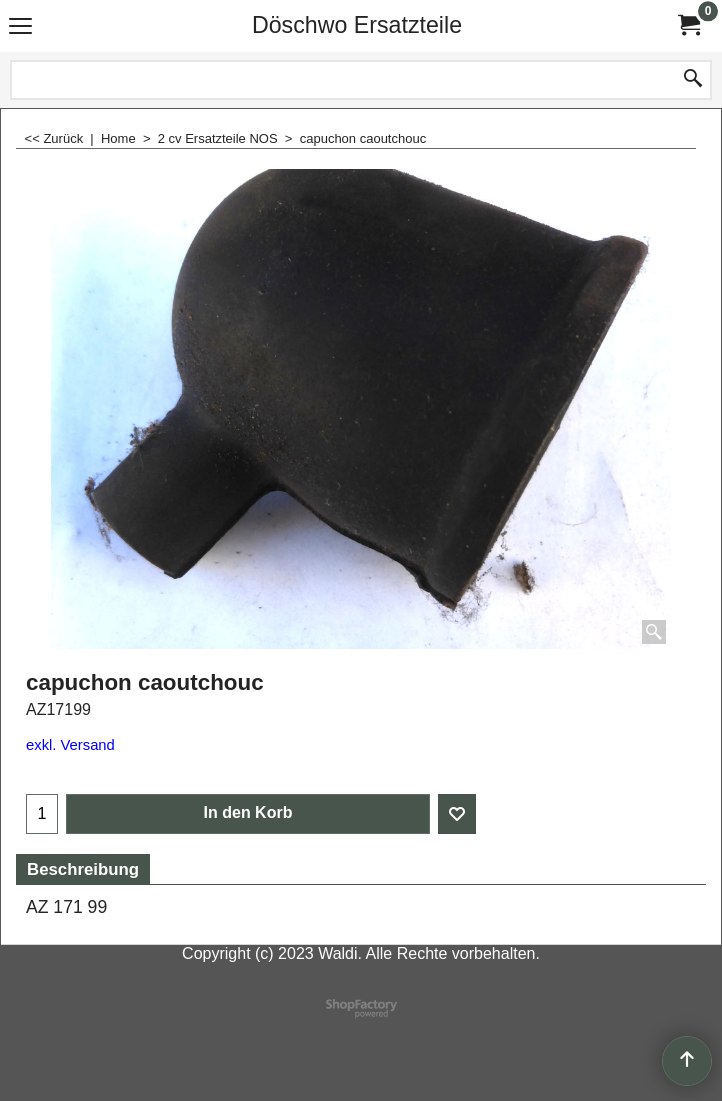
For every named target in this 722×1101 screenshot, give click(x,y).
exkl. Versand (70, 745)
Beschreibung (83, 869)
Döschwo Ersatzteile (357, 25)
